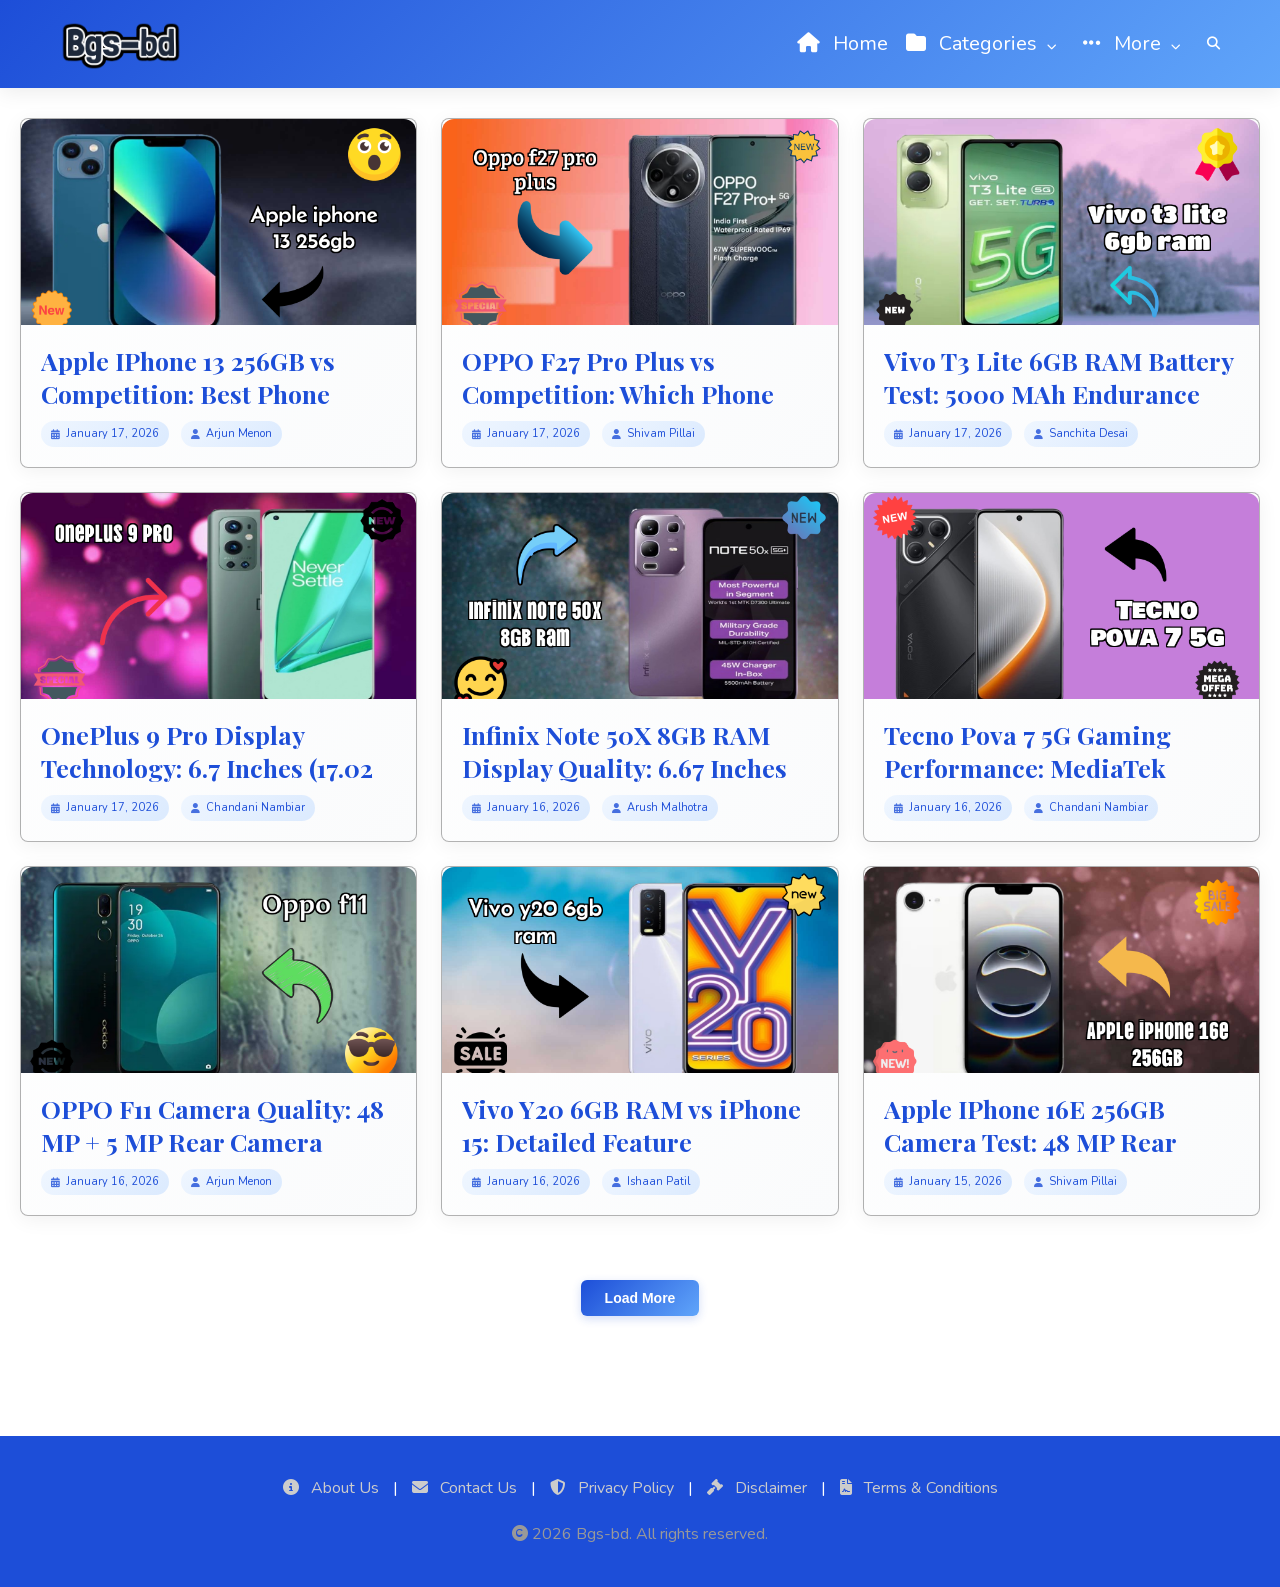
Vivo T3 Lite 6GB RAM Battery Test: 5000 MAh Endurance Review (1058, 393)
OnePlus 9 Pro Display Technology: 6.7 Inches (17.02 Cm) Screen (207, 767)
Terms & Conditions (919, 1488)
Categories (985, 43)
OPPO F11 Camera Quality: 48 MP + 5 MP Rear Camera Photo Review (212, 1141)
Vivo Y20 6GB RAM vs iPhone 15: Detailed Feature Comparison (631, 1141)
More (1136, 43)
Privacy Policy (612, 1488)
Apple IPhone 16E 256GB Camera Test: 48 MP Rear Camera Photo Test (1030, 1141)
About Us (331, 1488)
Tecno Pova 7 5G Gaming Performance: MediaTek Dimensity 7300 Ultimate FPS (1056, 767)
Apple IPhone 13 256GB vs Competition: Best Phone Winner (188, 393)
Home (842, 43)
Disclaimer (757, 1488)
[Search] (1213, 43)
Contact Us (464, 1488)
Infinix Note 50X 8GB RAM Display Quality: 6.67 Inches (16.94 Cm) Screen (624, 767)
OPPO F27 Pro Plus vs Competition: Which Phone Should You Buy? (618, 393)
